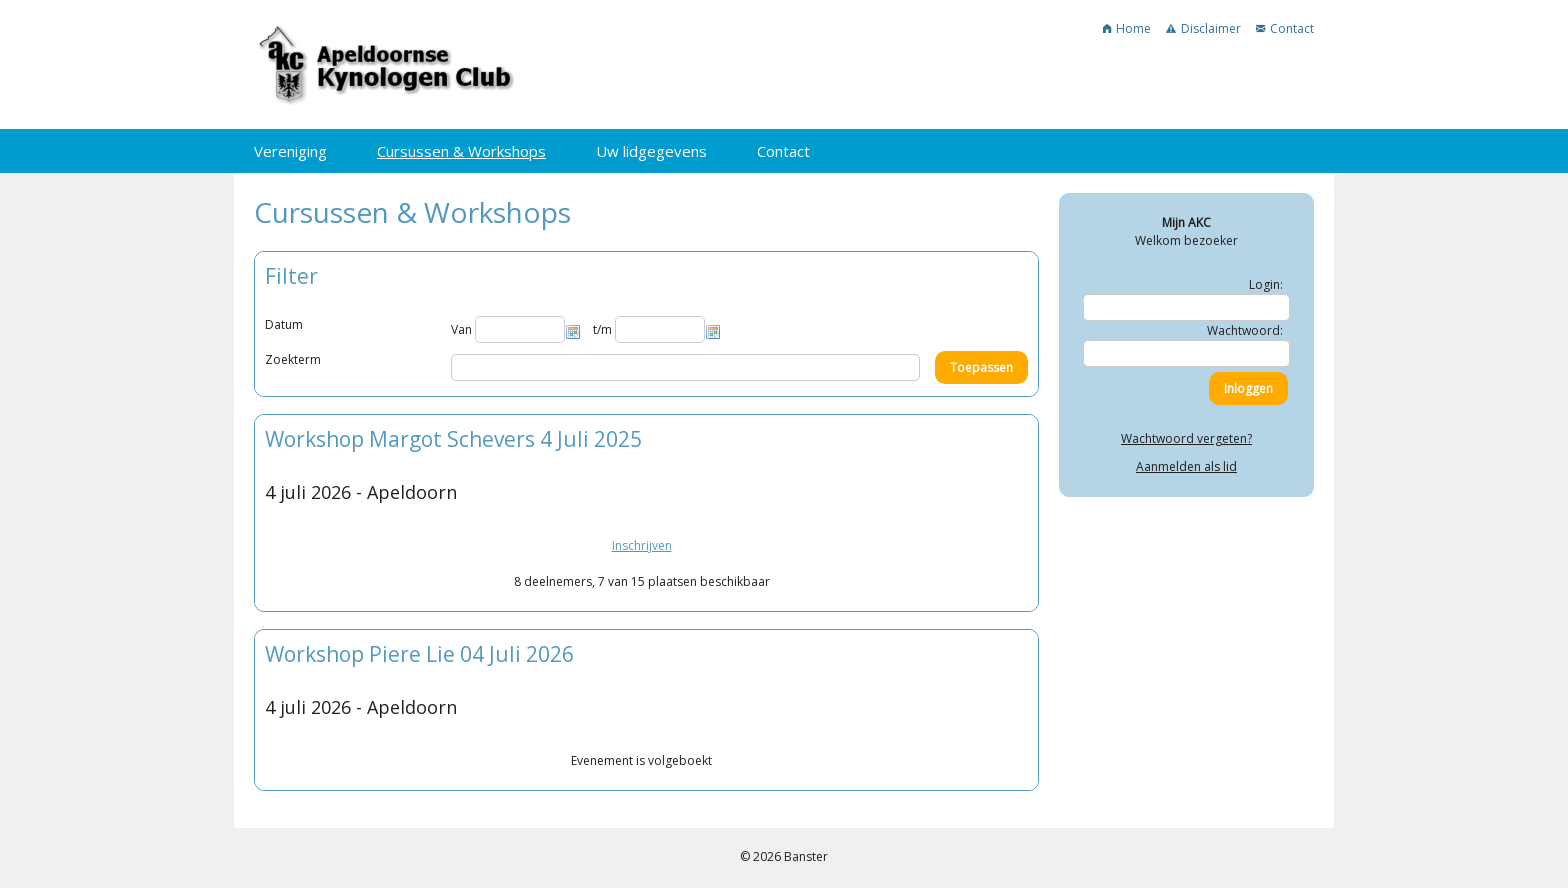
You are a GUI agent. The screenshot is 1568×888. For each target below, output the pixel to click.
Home (1127, 28)
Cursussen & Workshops (461, 151)
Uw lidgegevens (651, 151)
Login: (1266, 284)
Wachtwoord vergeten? (1186, 438)
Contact (1285, 28)
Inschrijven (642, 545)
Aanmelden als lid (1186, 466)
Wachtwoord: (1245, 330)
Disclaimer (1203, 28)
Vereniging (290, 151)
